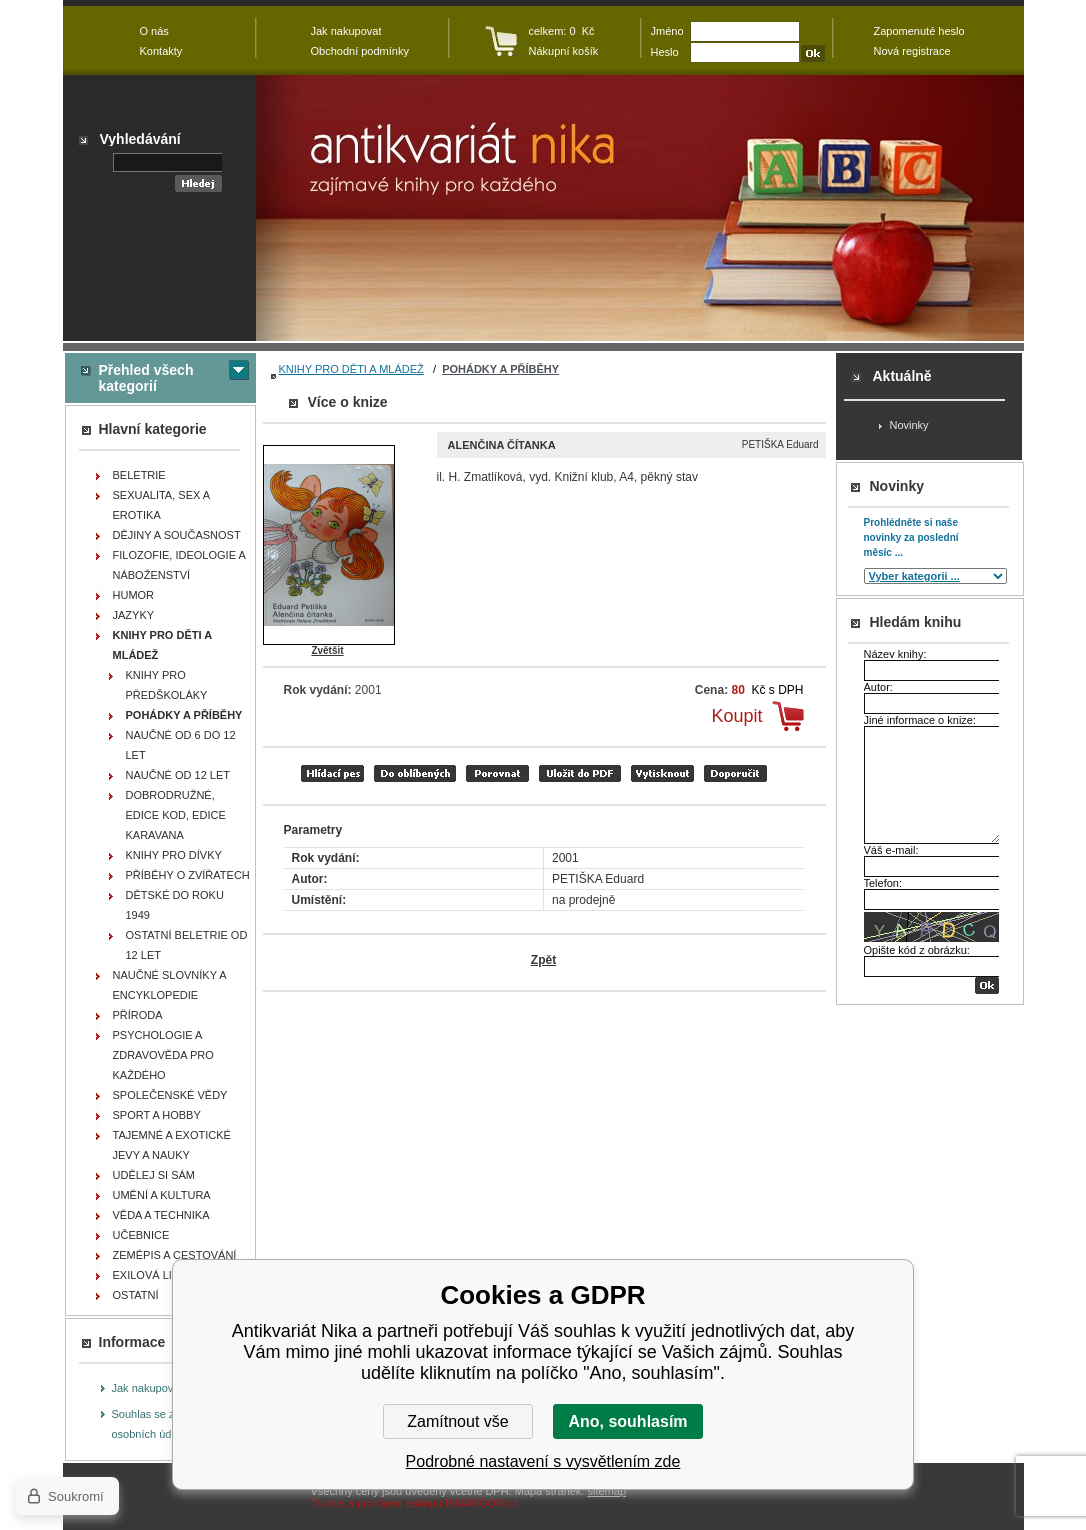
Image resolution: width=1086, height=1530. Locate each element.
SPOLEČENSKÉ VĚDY (170, 1095)
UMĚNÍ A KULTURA (162, 1195)
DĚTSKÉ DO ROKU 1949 (175, 905)
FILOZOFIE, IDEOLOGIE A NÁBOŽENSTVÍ (179, 565)
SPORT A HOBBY (157, 1115)
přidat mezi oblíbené (415, 773)
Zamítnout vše (457, 1421)
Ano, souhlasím (627, 1421)
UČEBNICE (141, 1235)
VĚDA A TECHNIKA (161, 1215)
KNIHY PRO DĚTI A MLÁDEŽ (351, 369)
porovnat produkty (497, 773)
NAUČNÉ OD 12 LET (178, 775)
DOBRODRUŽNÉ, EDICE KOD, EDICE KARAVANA (176, 815)
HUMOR (134, 595)
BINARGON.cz (481, 1503)
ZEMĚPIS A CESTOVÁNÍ (175, 1255)
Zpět (543, 960)
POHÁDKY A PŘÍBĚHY (500, 369)
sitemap (606, 1491)
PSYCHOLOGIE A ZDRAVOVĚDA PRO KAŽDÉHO (163, 1055)
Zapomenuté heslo (919, 31)
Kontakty (161, 51)
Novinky (909, 425)
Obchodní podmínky (360, 51)
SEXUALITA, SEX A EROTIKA (162, 505)
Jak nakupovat (147, 1388)
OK (987, 985)
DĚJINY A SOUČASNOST (177, 535)
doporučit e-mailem (735, 773)
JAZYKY (134, 615)
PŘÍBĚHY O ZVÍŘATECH (188, 875)
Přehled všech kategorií (146, 378)
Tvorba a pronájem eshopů (376, 1503)
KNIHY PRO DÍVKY (174, 855)
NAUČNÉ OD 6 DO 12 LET (181, 745)
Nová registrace (912, 51)
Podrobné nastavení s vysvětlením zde (543, 1461)
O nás (154, 31)
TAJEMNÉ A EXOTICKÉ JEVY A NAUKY (172, 1145)
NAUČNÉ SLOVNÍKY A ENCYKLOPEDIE (170, 985)
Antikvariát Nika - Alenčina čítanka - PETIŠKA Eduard (640, 208)
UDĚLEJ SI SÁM (154, 1175)
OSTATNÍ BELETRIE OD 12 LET (187, 945)
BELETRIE (139, 475)
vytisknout (662, 773)
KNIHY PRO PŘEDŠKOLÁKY (167, 685)
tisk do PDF (580, 773)
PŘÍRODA (138, 1015)
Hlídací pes (332, 773)
